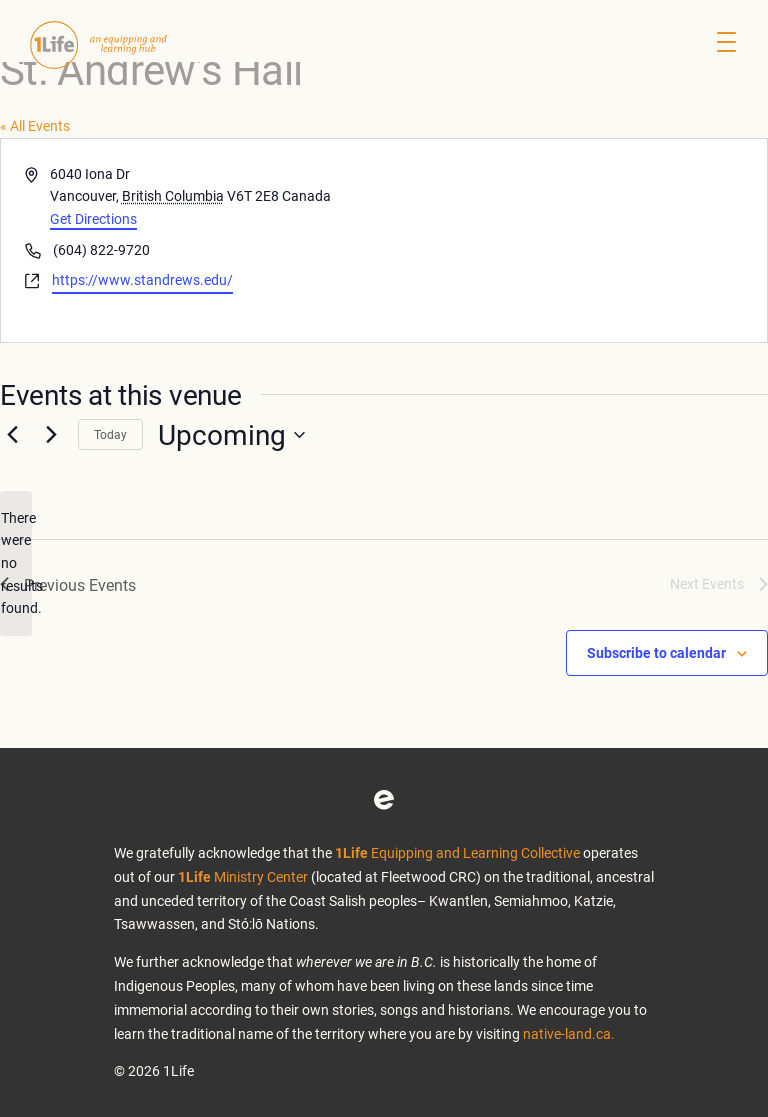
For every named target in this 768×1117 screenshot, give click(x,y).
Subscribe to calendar (656, 652)
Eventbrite (384, 800)
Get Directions (93, 218)
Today (110, 434)
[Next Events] (51, 435)
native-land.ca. (569, 1033)
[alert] (16, 563)
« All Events (35, 125)
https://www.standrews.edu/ (142, 279)
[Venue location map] (574, 240)
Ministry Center (243, 876)
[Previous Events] (12, 435)
